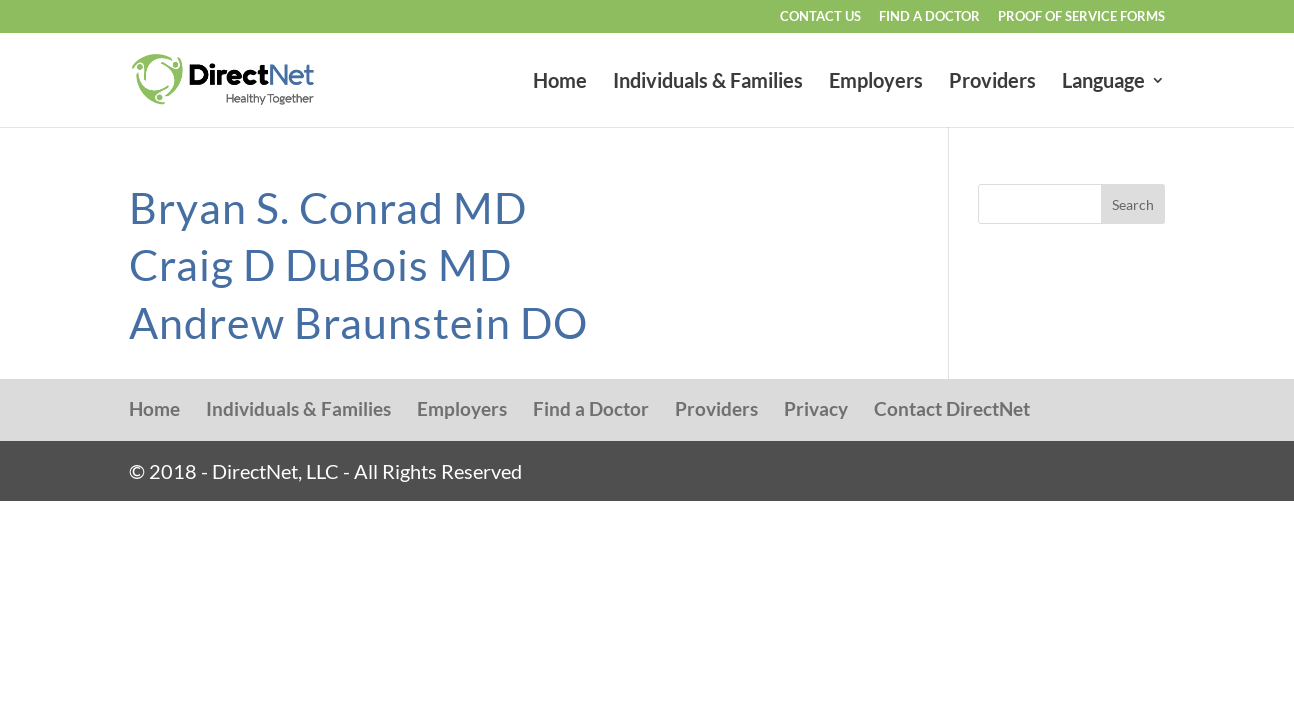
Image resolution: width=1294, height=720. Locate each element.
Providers (992, 82)
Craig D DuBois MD (320, 264)
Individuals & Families (708, 82)
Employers (876, 82)
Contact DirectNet (952, 408)
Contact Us (820, 17)
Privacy (816, 408)
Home (560, 82)
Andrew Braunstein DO (358, 322)
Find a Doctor (929, 17)
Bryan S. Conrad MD (328, 207)
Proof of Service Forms (1081, 17)
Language (1103, 82)
